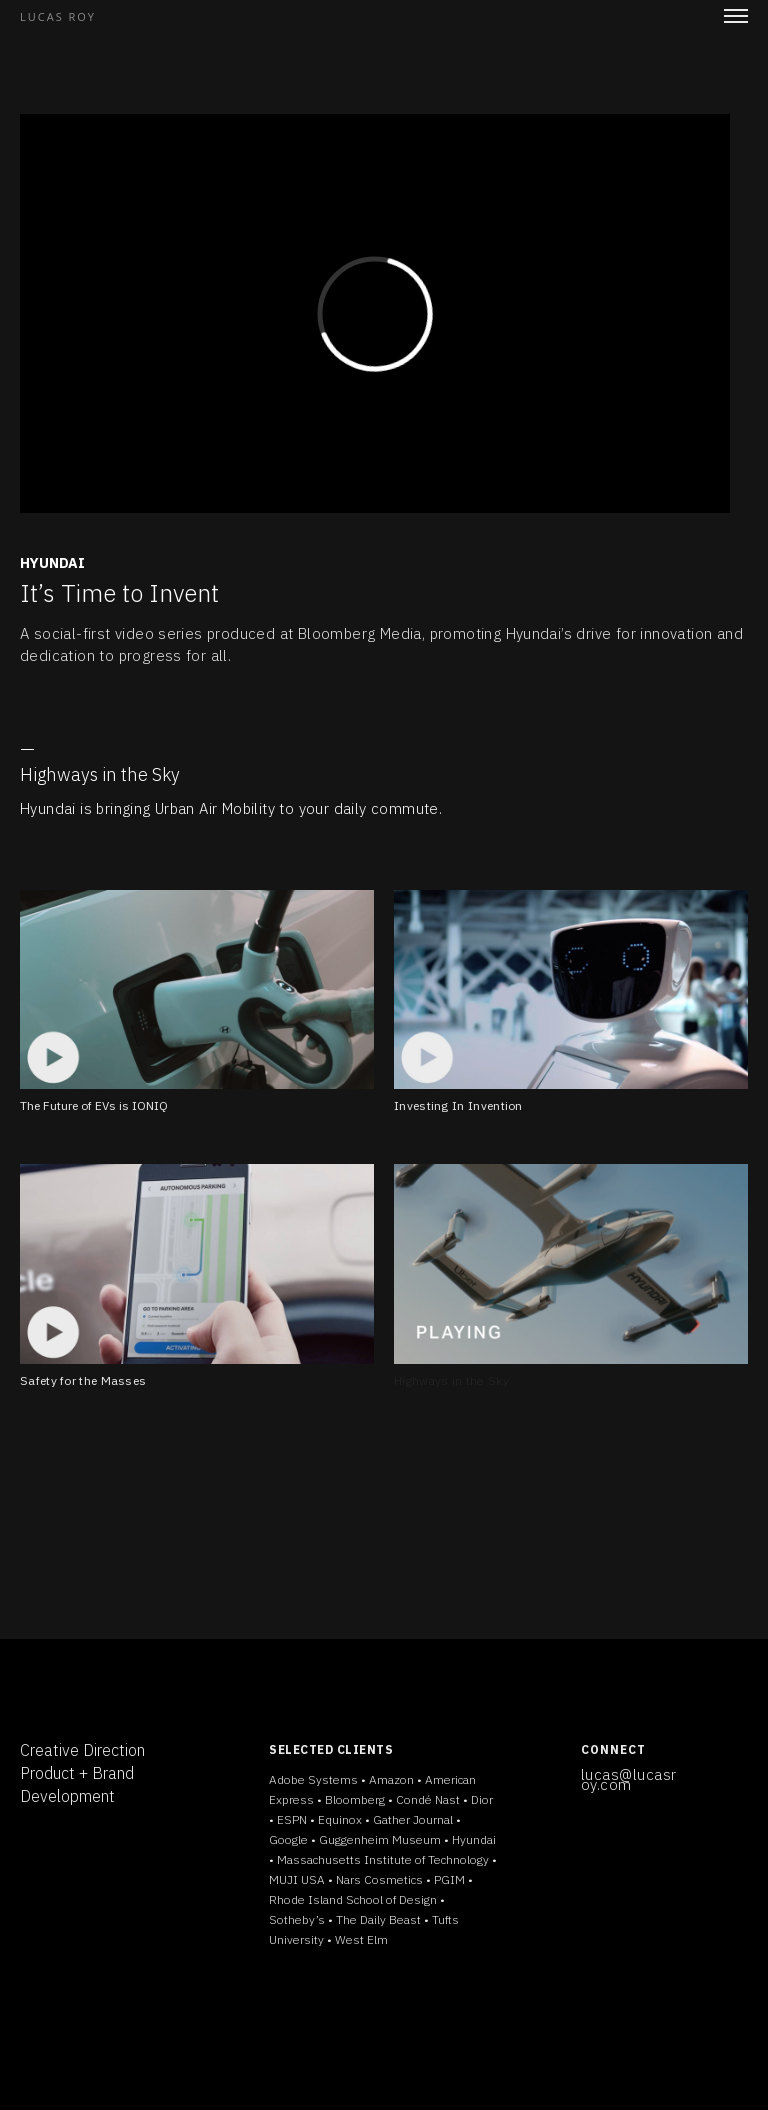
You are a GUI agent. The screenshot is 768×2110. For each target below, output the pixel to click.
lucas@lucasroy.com (629, 1779)
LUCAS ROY (58, 16)
